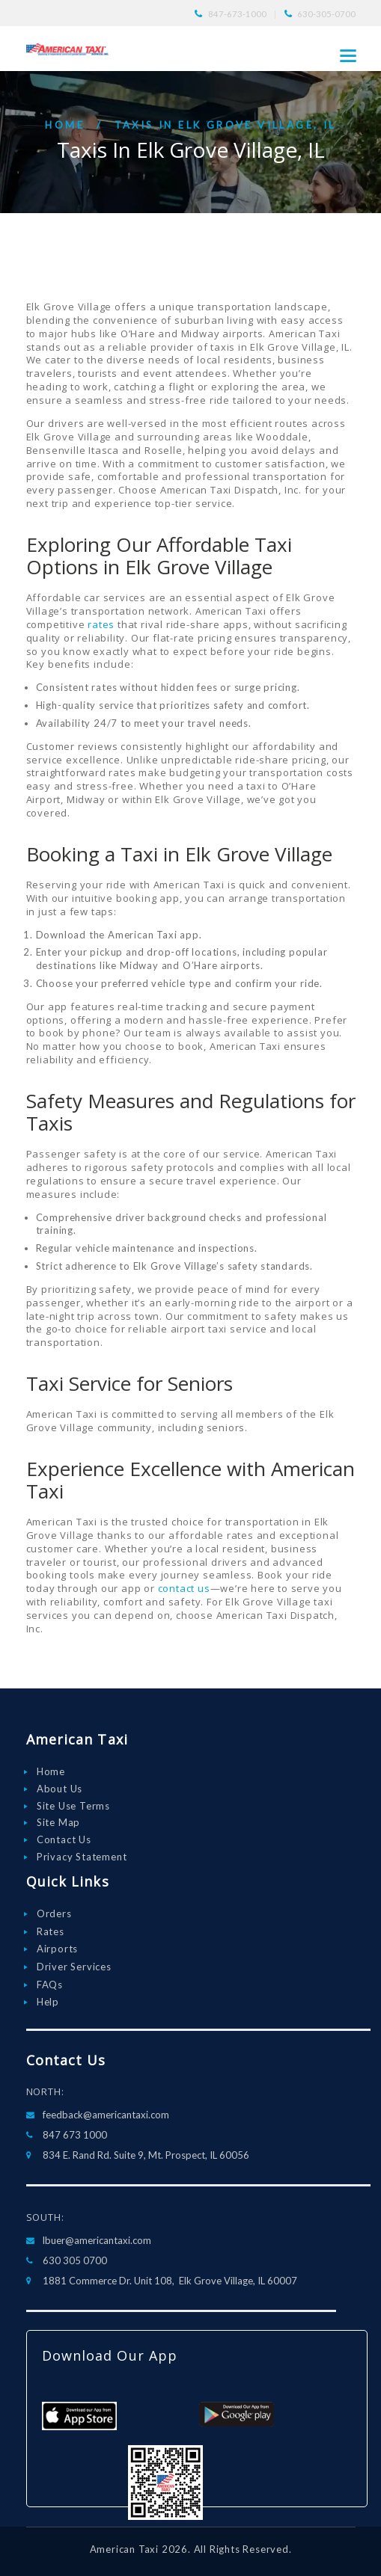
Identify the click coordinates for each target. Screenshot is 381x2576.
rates (101, 624)
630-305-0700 (326, 14)
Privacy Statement (82, 1857)
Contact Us (64, 1839)
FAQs (50, 1985)
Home (65, 125)
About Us (59, 1789)
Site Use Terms (73, 1806)
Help (48, 2002)
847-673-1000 (237, 14)
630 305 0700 (75, 2260)
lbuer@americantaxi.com (97, 2240)
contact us (184, 1588)
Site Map (58, 1822)
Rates (50, 1931)
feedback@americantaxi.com (106, 2115)
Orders (54, 1913)
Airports (57, 1949)
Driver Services (74, 1967)
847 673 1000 (75, 2135)
